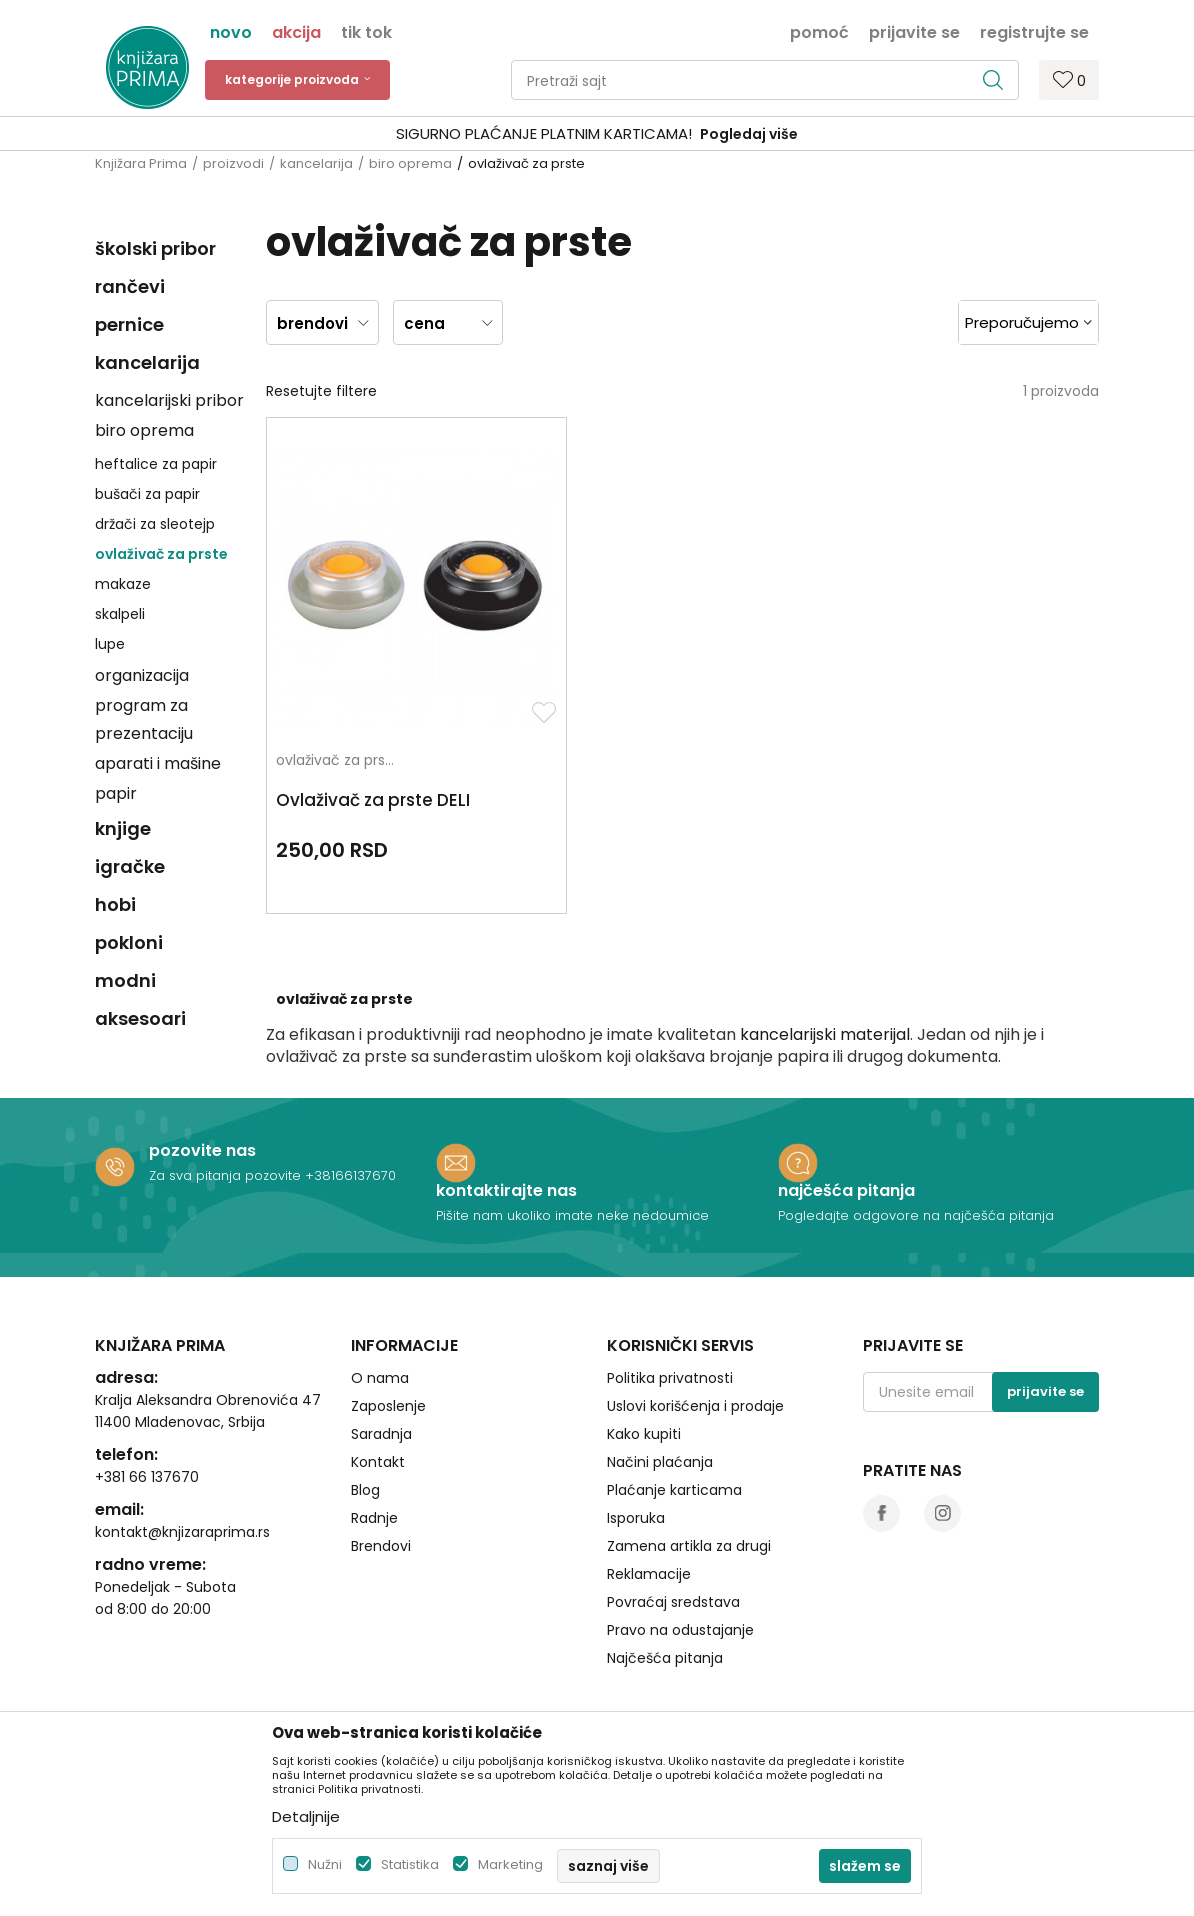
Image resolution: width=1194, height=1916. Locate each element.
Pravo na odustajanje (680, 1591)
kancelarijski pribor (169, 400)
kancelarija (316, 163)
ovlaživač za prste (161, 554)
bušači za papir (147, 494)
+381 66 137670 (147, 1438)
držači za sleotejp (155, 524)
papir (116, 793)
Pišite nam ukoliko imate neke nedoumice (572, 1175)
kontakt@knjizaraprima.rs (182, 1493)
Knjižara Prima (141, 163)
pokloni (129, 942)
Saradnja (381, 1395)
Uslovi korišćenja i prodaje (695, 1367)
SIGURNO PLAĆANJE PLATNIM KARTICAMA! (544, 133)
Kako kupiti (644, 1395)
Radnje (374, 1479)
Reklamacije (649, 1535)
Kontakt (378, 1423)
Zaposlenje (388, 1367)
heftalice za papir (156, 464)
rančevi (130, 286)
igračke (130, 866)
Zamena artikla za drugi (689, 1507)
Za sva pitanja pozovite (227, 1135)
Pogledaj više (749, 134)
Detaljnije (306, 1816)
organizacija (142, 675)
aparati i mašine (158, 763)
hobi (115, 904)
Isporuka (636, 1479)
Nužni (325, 1864)
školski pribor (155, 248)
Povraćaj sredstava (673, 1563)
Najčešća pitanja (665, 1619)
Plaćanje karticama (674, 1451)
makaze (123, 584)
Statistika (410, 1864)
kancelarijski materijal (825, 941)
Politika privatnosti (670, 1339)
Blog (365, 1451)
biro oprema (410, 163)
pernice (129, 324)
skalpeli (120, 614)
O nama (380, 1339)
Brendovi (381, 1507)
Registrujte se (1034, 31)
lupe (110, 644)
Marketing (510, 1864)
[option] (597, 134)
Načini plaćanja (660, 1423)
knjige (123, 828)
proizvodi (233, 163)
